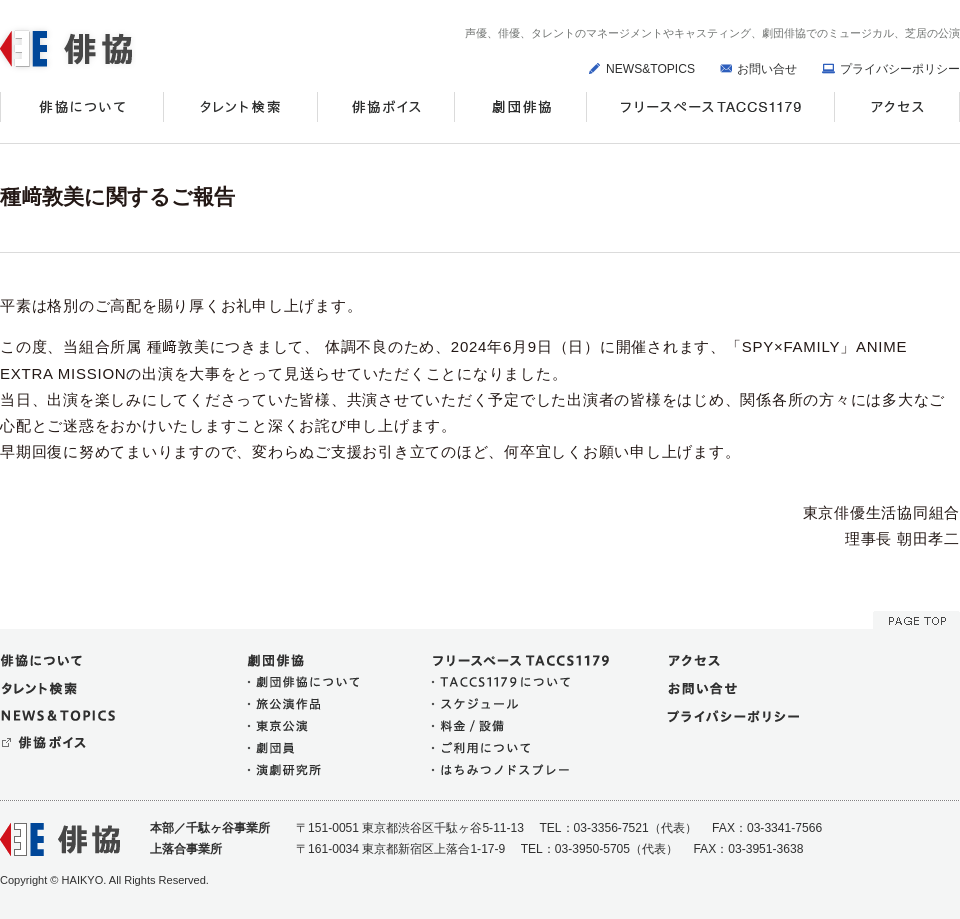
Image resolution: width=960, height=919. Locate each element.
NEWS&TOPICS (650, 69)
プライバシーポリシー (900, 69)
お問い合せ (767, 69)
